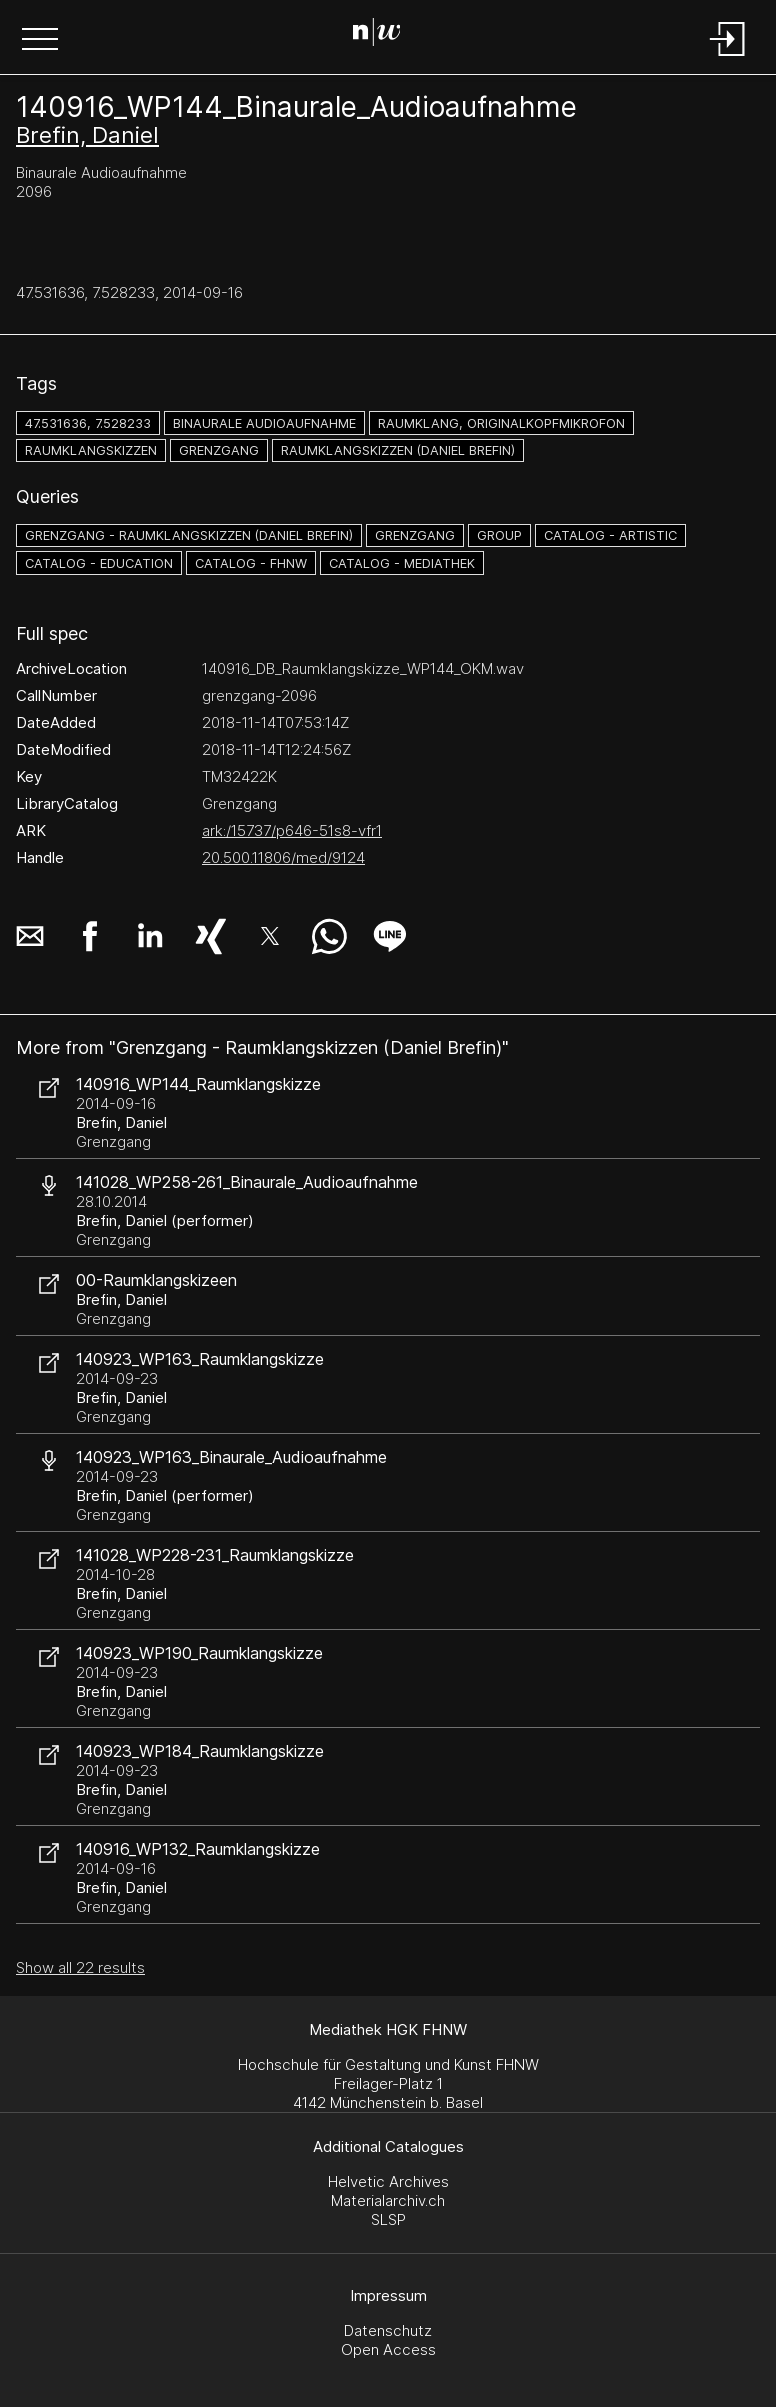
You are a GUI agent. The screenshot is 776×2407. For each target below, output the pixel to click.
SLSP (388, 2219)
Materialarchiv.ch (388, 2200)
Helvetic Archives (388, 2181)
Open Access (388, 2349)
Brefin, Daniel (87, 135)
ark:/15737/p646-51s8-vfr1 (292, 830)
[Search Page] (384, 35)
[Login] (728, 57)
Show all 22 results (80, 1967)
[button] (40, 41)
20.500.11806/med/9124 (283, 857)
